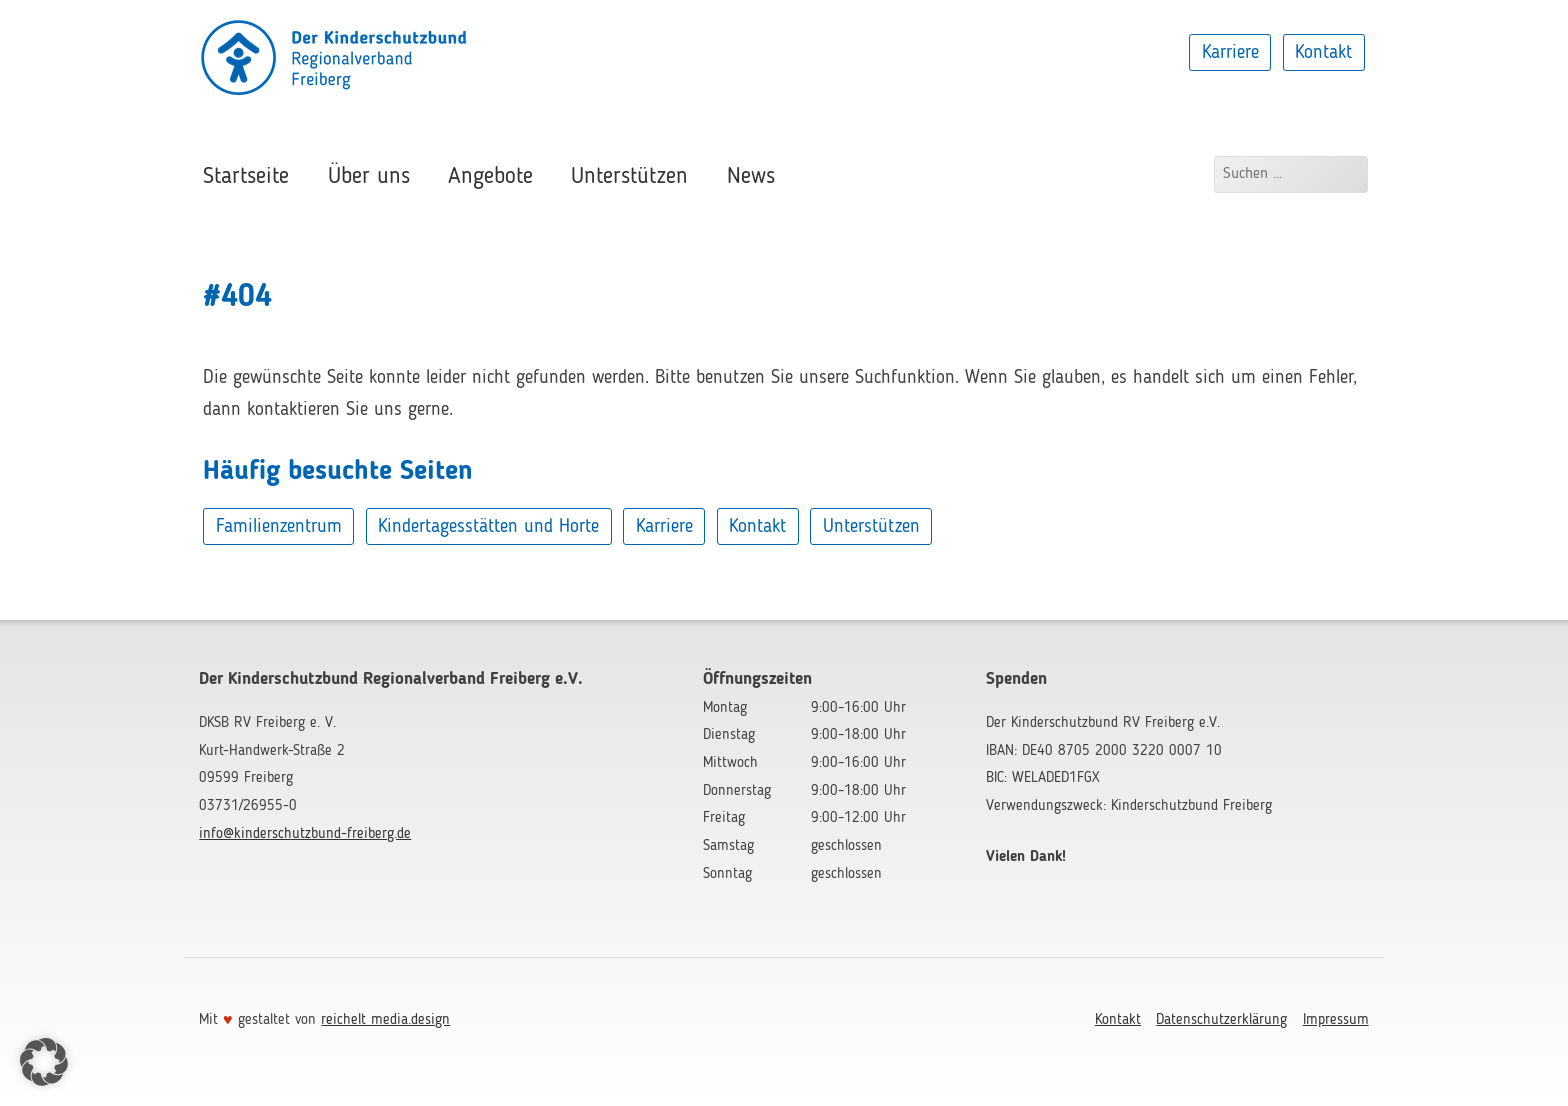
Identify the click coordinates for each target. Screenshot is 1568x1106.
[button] (44, 1062)
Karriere (1230, 52)
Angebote (490, 177)
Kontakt (1323, 52)
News (751, 177)
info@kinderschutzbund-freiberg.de (305, 834)
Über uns (369, 177)
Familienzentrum (279, 527)
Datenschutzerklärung (1221, 1020)
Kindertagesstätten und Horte (488, 527)
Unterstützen (629, 177)
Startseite (246, 177)
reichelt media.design (385, 1020)
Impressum (1336, 1020)
